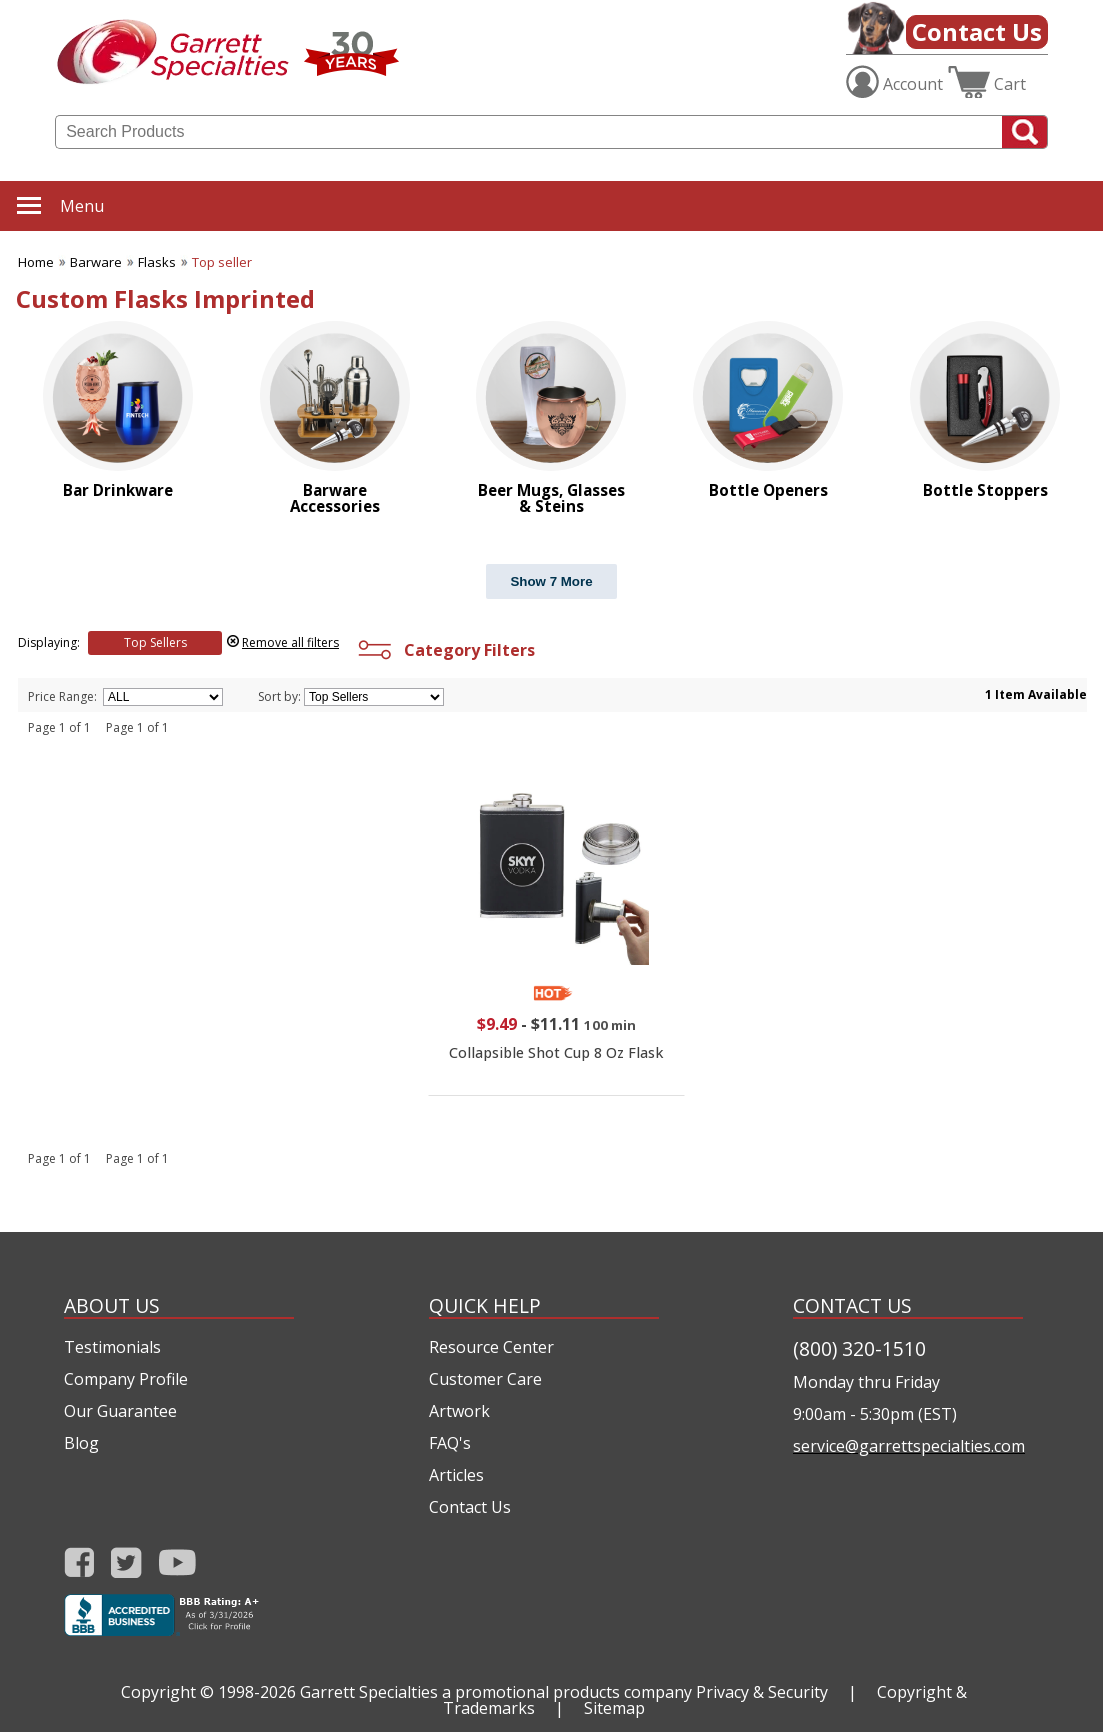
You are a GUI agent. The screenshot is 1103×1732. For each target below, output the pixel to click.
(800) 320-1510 (859, 1348)
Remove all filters (290, 642)
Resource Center (491, 1347)
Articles (456, 1475)
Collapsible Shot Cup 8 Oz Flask (556, 1052)
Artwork (459, 1411)
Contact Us (977, 31)
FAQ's (450, 1443)
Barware (96, 262)
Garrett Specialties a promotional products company (496, 1692)
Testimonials (112, 1347)
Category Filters (444, 650)
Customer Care (485, 1379)
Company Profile (126, 1379)
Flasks (157, 262)
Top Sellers (155, 642)
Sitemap (614, 1708)
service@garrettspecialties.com (908, 1446)
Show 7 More (551, 581)
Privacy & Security (762, 1692)
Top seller (222, 262)
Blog (81, 1443)
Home (36, 262)
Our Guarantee (120, 1411)
